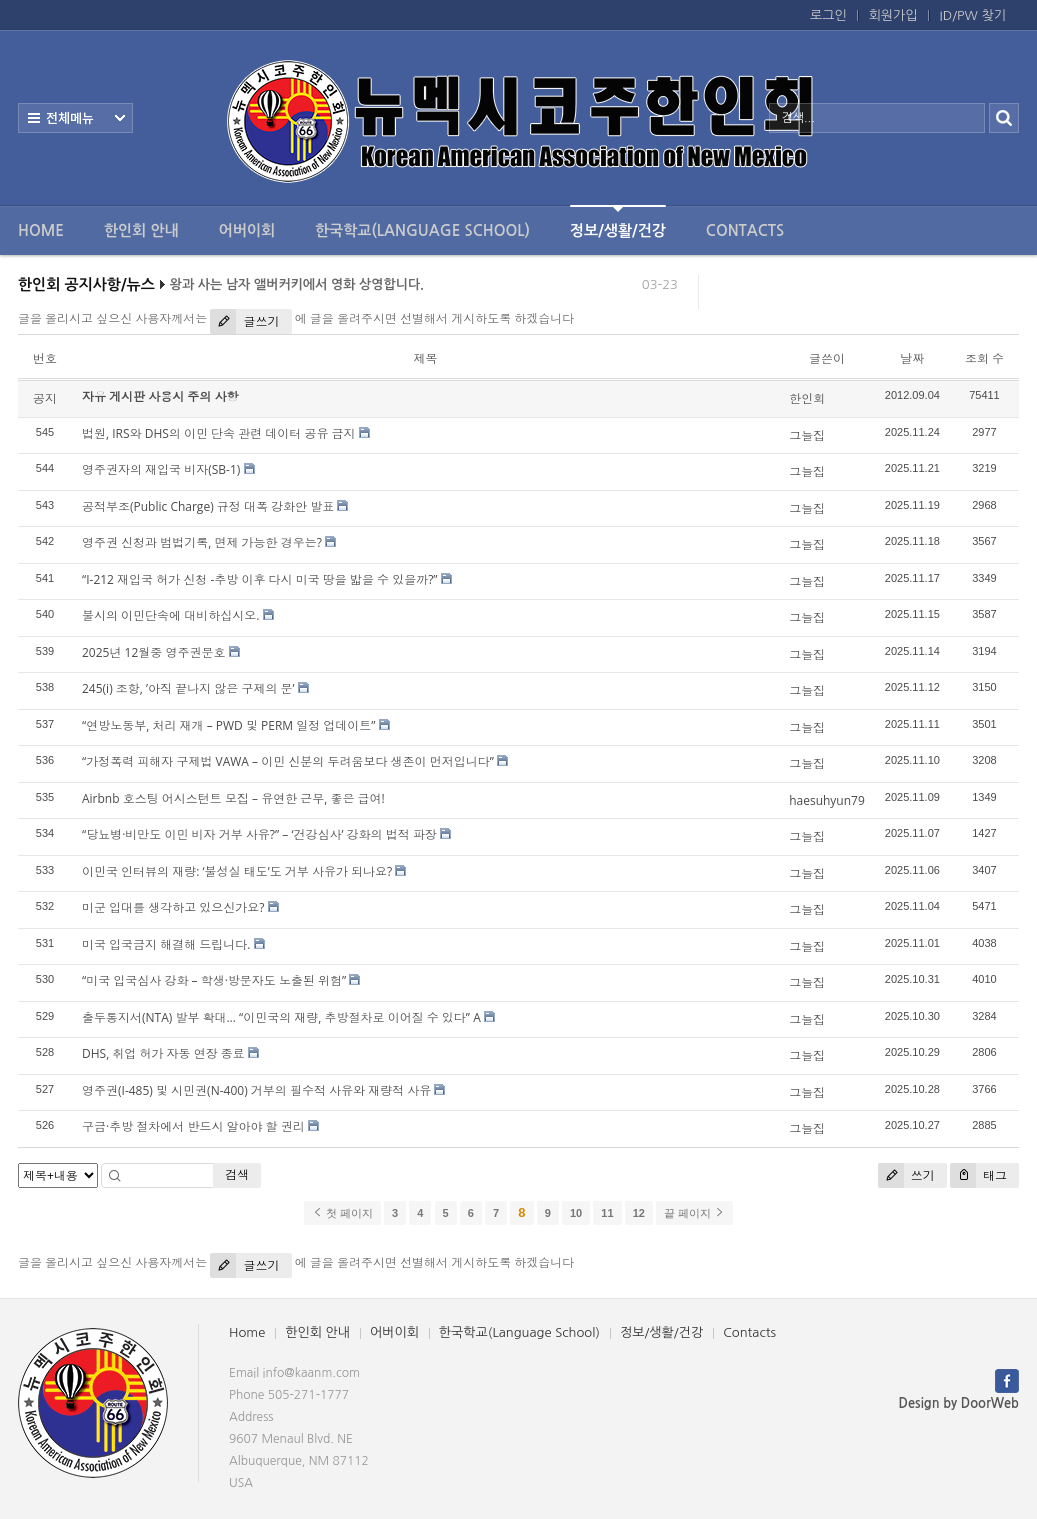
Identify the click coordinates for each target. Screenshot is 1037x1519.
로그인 (828, 15)
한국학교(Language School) (422, 230)
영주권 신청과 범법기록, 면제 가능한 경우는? (202, 542)
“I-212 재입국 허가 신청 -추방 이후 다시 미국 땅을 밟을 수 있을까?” (260, 579)
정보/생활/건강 (618, 221)
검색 (237, 1174)
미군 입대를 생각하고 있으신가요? (173, 907)
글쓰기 (244, 321)
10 (576, 1213)
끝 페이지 (694, 1213)
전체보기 (75, 118)
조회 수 (984, 358)
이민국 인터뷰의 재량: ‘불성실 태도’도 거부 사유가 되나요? (237, 871)
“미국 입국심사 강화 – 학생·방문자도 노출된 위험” (214, 980)
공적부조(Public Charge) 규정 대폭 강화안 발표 (208, 506)
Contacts (745, 230)
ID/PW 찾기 (973, 15)
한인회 (807, 398)
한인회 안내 (141, 230)
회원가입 (893, 15)
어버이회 (247, 230)
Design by (959, 1403)
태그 (978, 1175)
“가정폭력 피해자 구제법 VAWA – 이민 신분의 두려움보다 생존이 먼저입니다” (288, 761)
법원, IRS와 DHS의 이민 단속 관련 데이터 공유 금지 (219, 433)
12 (639, 1213)
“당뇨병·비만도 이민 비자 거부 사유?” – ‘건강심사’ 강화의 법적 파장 (259, 834)
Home (41, 230)
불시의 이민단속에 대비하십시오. (170, 615)
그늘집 (807, 435)
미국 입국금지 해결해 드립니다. (166, 944)
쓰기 (906, 1175)
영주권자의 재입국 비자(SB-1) (161, 469)
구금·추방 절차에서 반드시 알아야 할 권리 (193, 1126)
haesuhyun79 (827, 800)
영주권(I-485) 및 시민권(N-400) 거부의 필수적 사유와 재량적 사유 (256, 1090)
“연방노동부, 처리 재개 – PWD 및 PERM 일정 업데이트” (229, 725)
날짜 (912, 358)
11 (607, 1213)
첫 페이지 (342, 1213)
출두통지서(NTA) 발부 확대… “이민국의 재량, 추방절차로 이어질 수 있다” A (281, 1017)
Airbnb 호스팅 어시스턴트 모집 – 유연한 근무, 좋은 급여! (233, 798)
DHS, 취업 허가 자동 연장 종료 (163, 1053)
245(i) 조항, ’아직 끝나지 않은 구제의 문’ (188, 688)
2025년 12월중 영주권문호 (153, 652)
